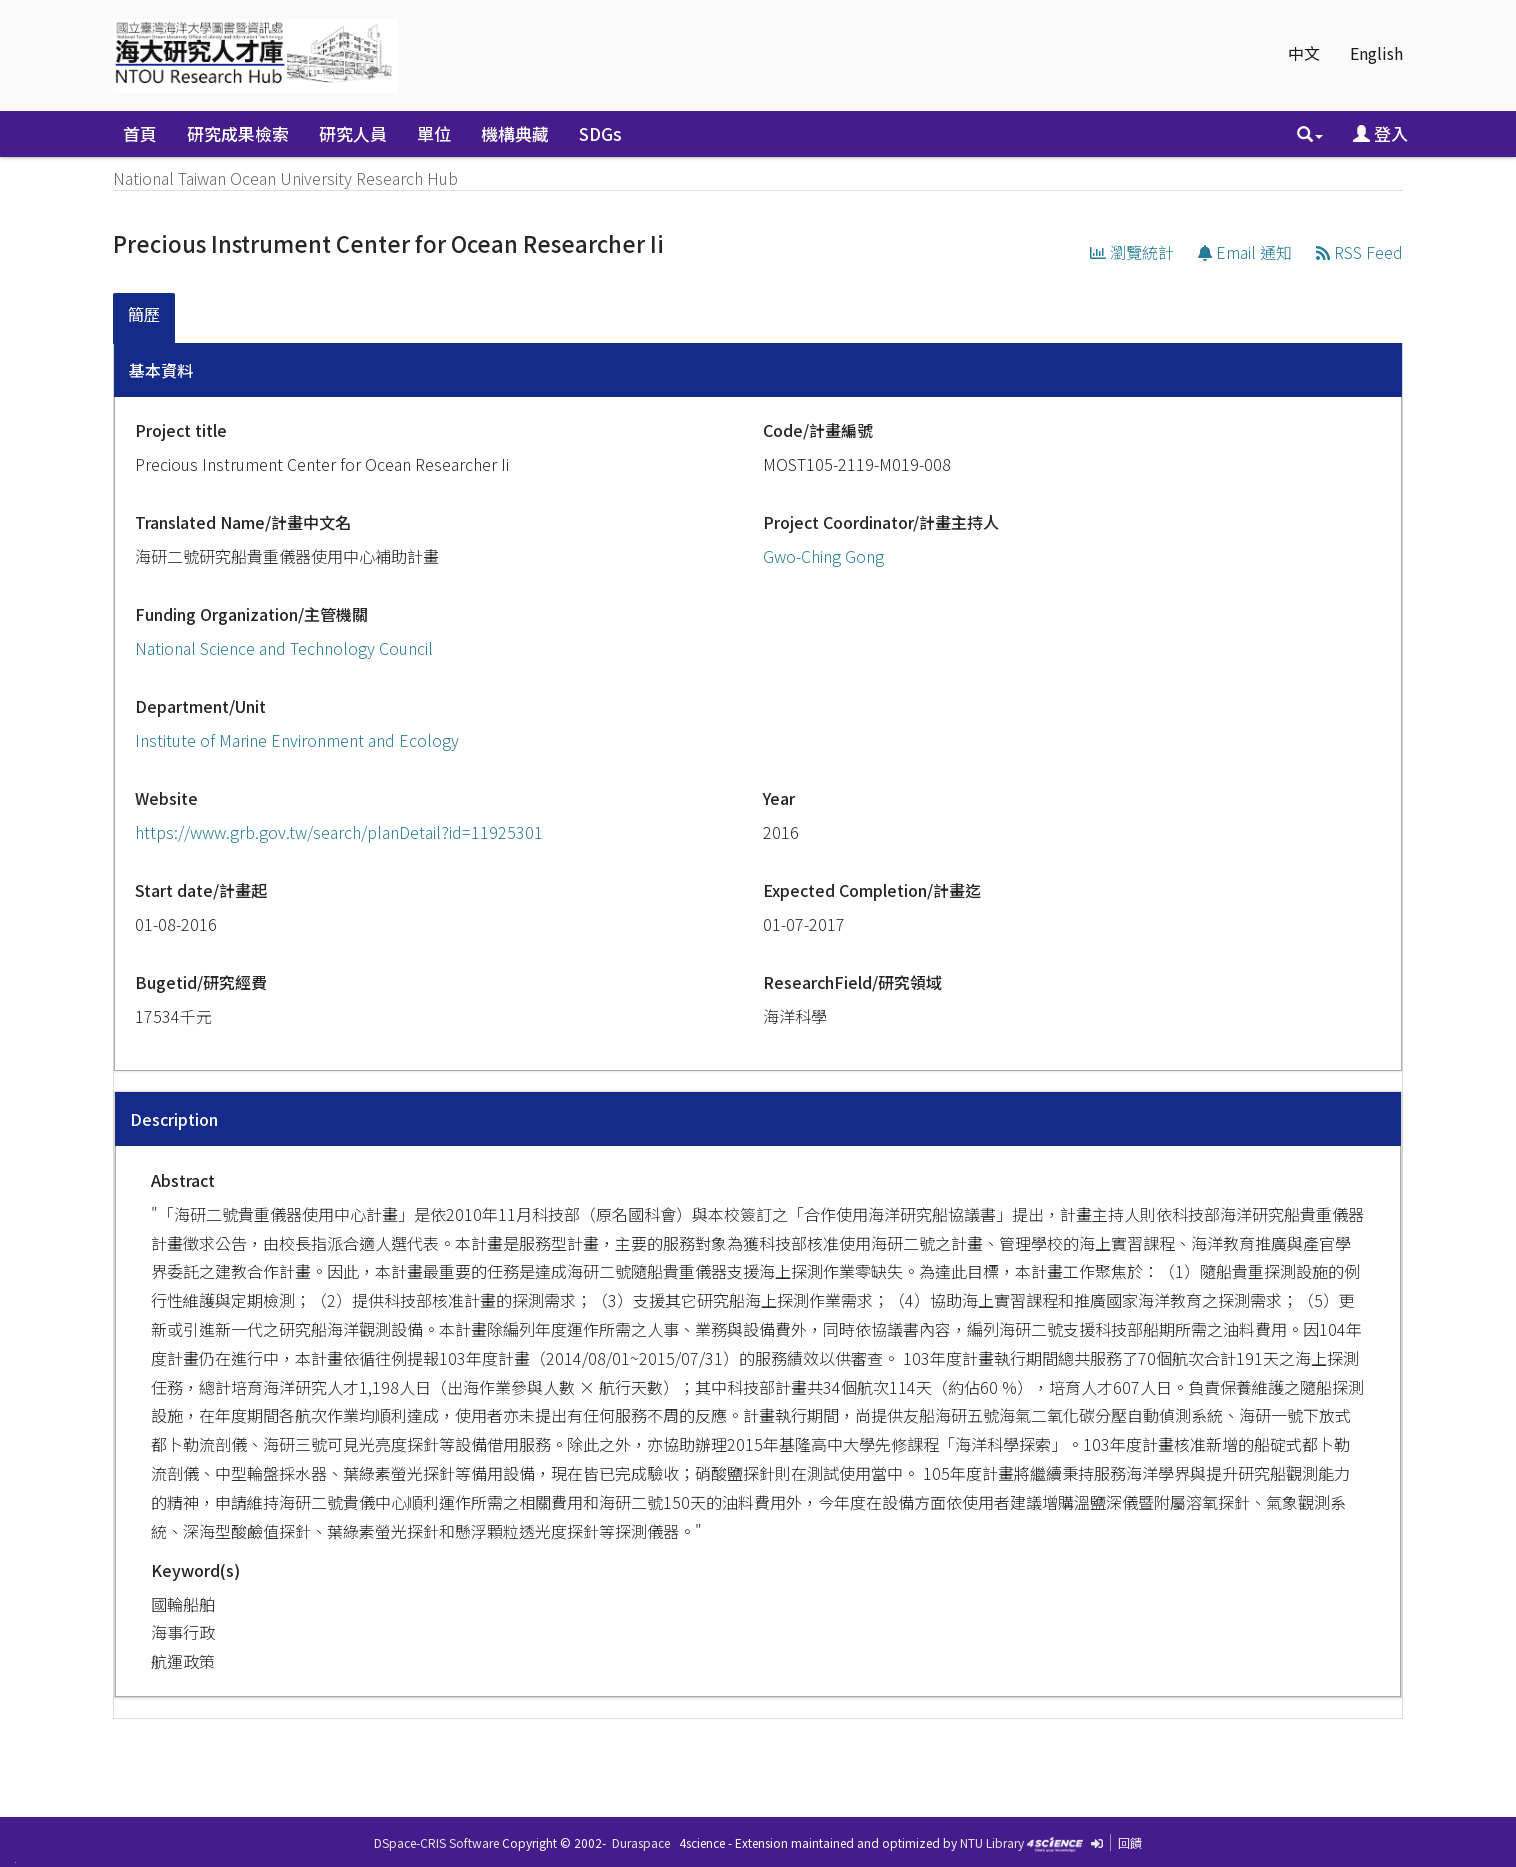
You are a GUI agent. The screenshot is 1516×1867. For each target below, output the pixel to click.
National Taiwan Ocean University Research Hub (285, 178)
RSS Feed (1359, 252)
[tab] (145, 318)
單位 (434, 133)
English (1376, 53)
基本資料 (161, 370)
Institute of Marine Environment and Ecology (297, 740)
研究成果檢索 (238, 133)
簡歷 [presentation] (144, 314)
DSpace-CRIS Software (436, 1842)
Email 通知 (1245, 252)
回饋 (1130, 1842)
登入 (1380, 133)
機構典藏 (515, 133)
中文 (1304, 53)
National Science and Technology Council (284, 648)
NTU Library (992, 1842)
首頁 (140, 133)
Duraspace (641, 1842)
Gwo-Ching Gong (823, 556)
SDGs (600, 133)
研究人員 (353, 133)
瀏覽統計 (1132, 252)
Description (174, 1119)
